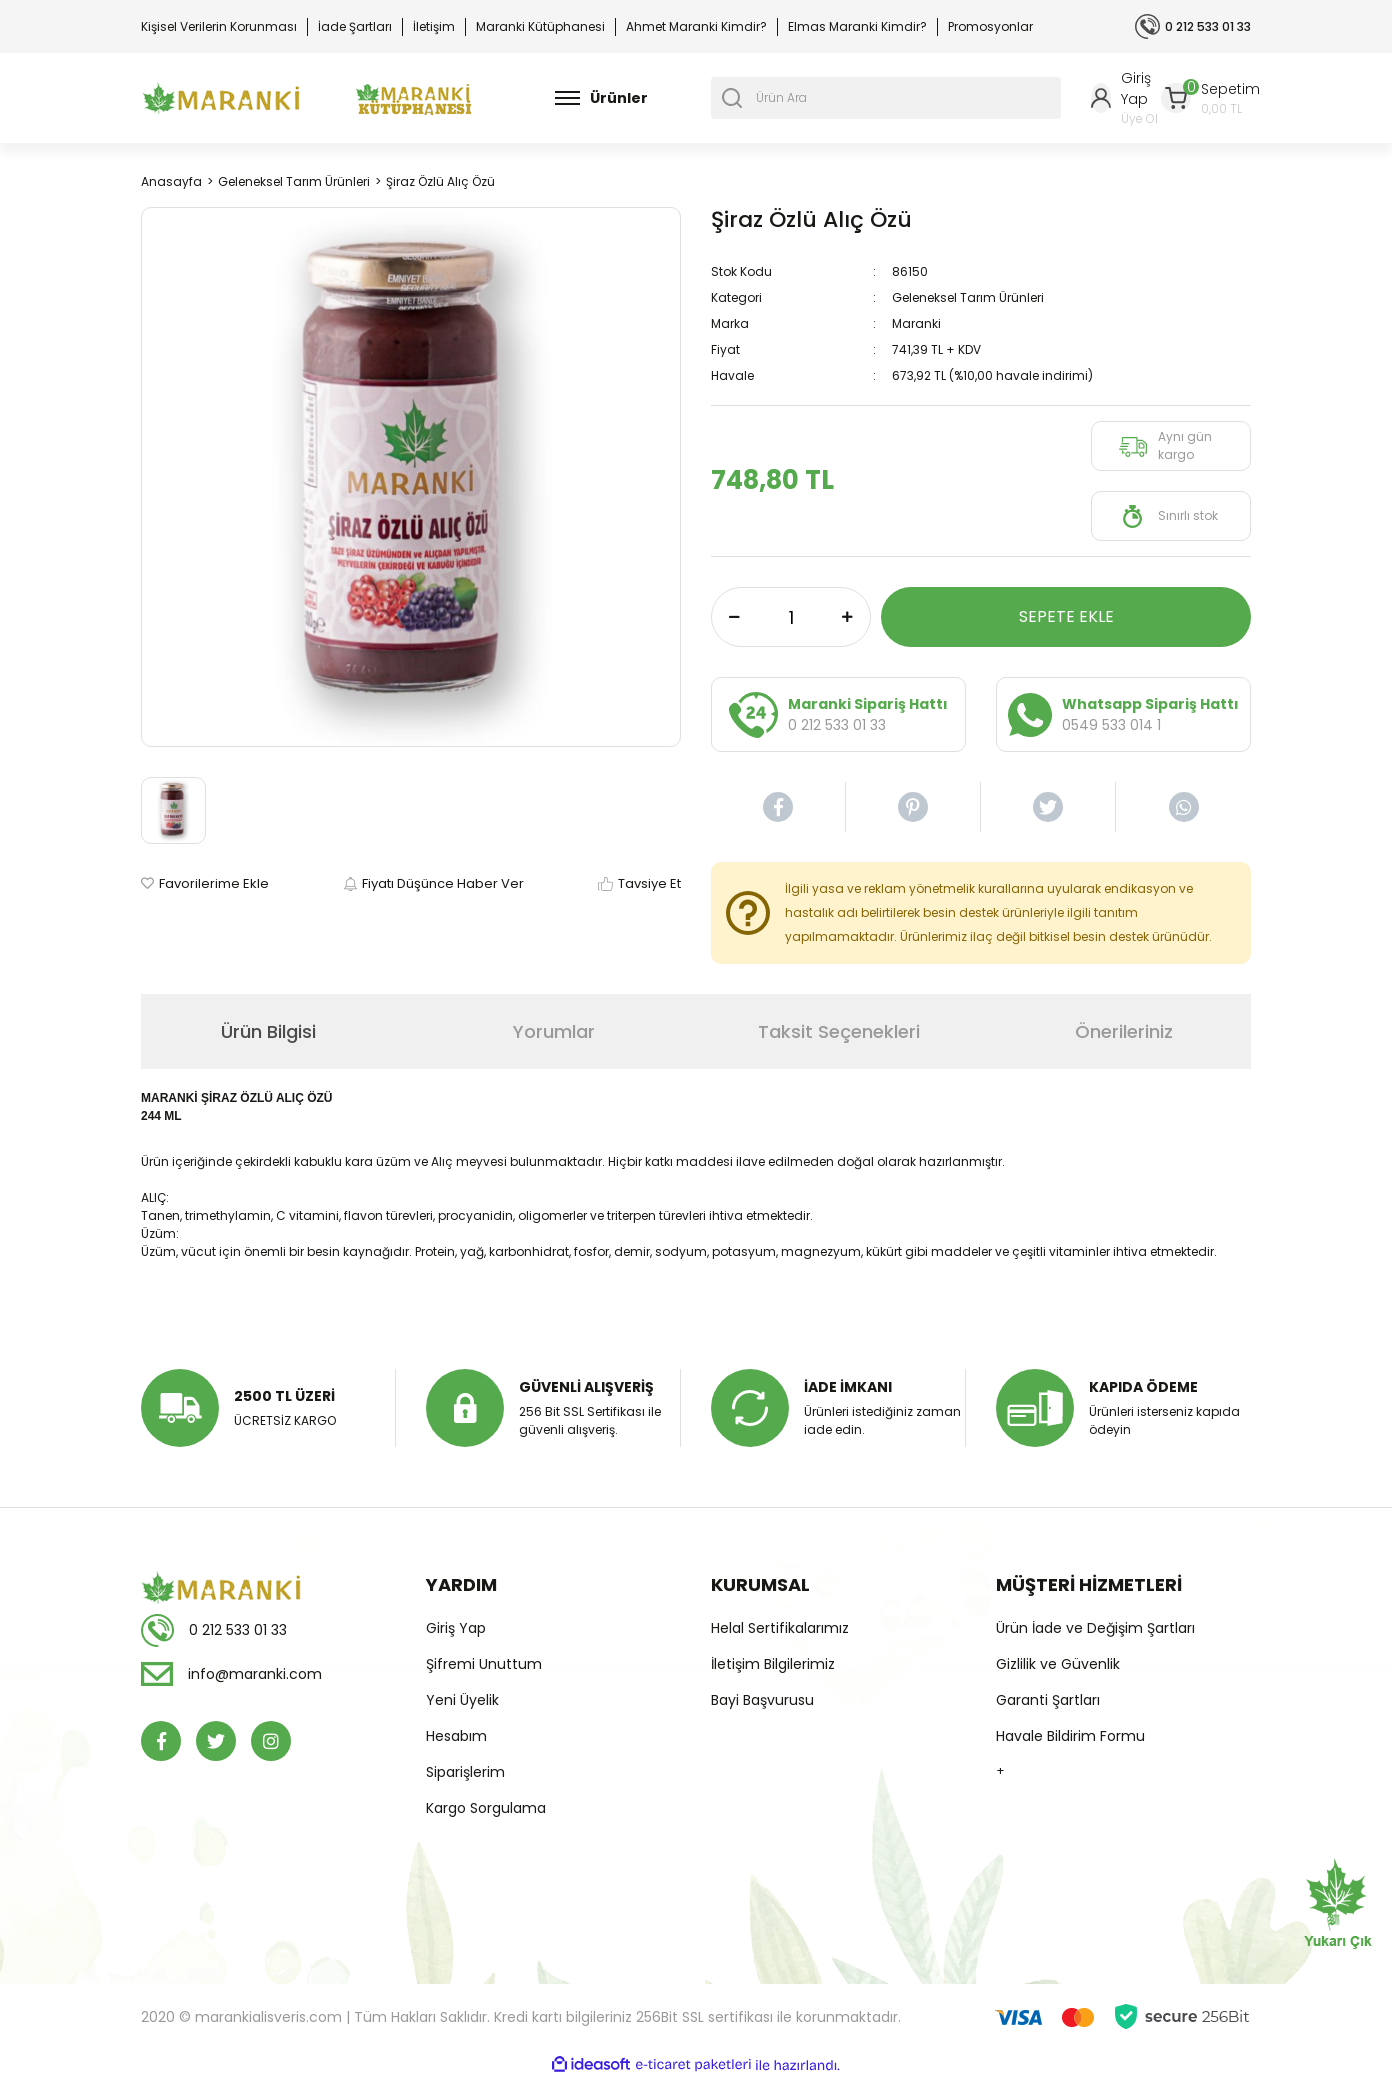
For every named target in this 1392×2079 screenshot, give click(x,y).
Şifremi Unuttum (484, 1664)
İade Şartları (355, 26)
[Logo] (221, 98)
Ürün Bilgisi (268, 1031)
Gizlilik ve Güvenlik (1058, 1664)
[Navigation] (601, 98)
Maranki (916, 323)
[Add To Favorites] (205, 884)
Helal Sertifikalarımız (780, 1628)
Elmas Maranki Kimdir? (857, 26)
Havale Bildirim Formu (1070, 1736)
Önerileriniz (1124, 1031)
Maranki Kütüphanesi (540, 26)
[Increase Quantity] (847, 617)
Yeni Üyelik (462, 1700)
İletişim (434, 26)
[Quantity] (791, 617)
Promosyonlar (990, 26)
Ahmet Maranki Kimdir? (696, 26)
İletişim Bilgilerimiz (773, 1664)
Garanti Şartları (1048, 1700)
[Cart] (1210, 98)
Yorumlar (554, 1031)
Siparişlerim (465, 1772)
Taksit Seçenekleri (839, 1031)
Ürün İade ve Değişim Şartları (1095, 1628)
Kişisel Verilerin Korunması (219, 26)
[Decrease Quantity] (734, 617)
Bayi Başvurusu (762, 1700)
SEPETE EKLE (1066, 616)
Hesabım (456, 1736)
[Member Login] (1126, 98)
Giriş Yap (456, 1628)
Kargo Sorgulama (486, 1808)
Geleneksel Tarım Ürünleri (968, 297)
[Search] (886, 98)
